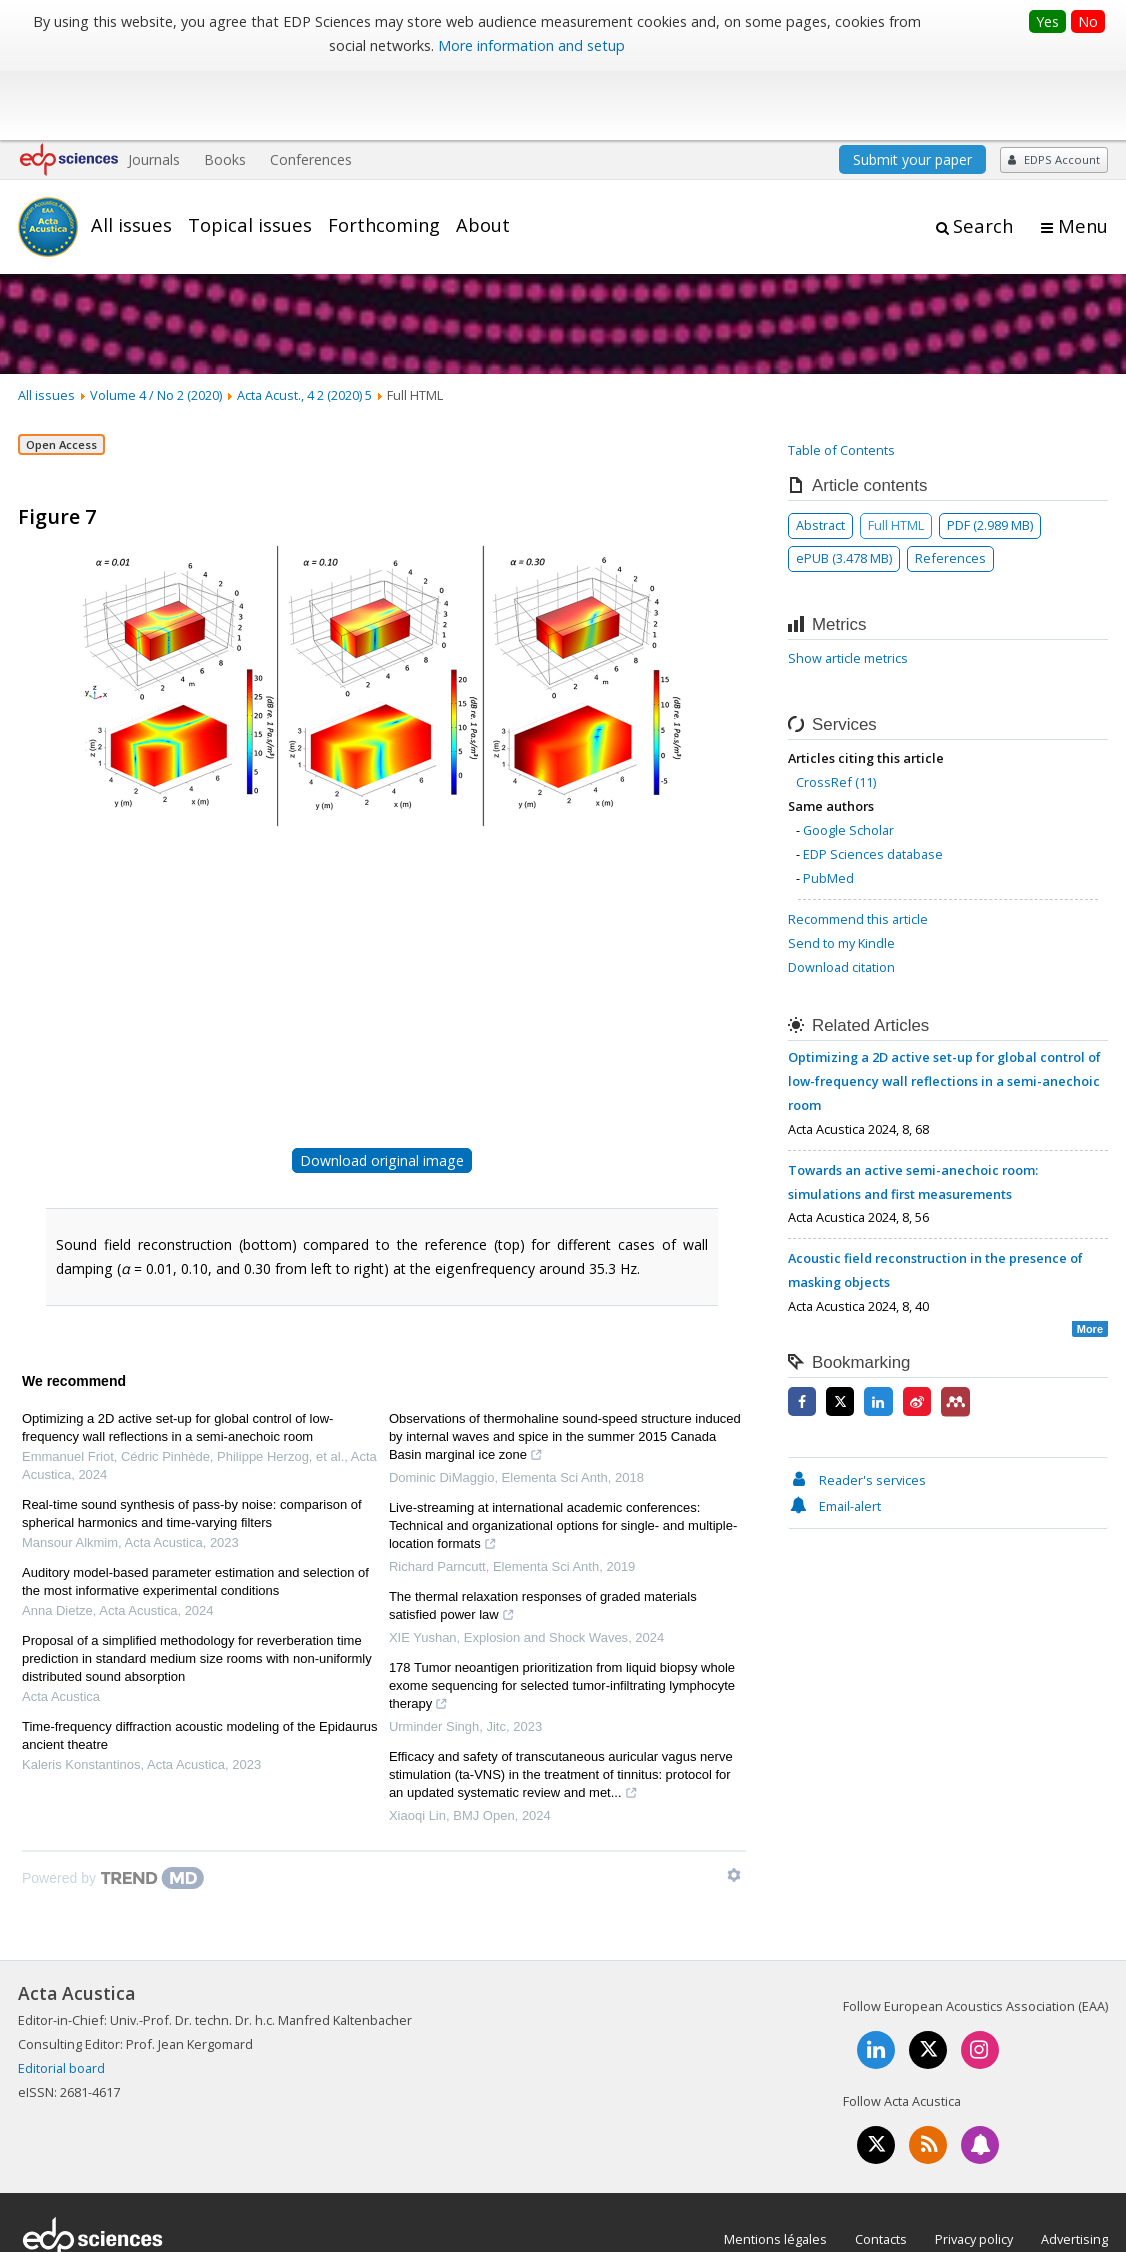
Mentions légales (775, 2167)
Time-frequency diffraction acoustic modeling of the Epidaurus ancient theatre (200, 1663)
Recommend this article (858, 847)
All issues (131, 153)
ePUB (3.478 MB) (844, 486)
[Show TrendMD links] (734, 1803)
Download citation (841, 895)
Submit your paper (912, 87)
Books (225, 87)
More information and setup (531, 45)
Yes (1047, 21)
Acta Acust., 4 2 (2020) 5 (304, 323)
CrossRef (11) (836, 711)
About (483, 153)
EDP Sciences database (873, 782)
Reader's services (857, 1408)
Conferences (311, 87)
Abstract (820, 453)
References (950, 486)
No (1088, 21)
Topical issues (250, 153)
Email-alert (834, 1434)
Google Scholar (848, 758)
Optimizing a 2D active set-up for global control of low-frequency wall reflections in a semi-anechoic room (177, 1355)
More (1090, 1257)
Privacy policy (974, 2167)
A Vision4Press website (1048, 2225)
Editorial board (61, 1997)
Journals (154, 87)
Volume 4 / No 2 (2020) (156, 323)
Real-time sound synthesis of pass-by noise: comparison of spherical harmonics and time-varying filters (192, 1441)
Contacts (881, 2167)
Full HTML (896, 453)
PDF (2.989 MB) (990, 453)
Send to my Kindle (841, 871)
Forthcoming (384, 153)
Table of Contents (841, 378)
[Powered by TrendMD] (113, 1806)
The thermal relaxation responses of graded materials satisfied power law (543, 1536)
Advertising (1074, 2167)
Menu (1083, 154)
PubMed (828, 806)
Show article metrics (848, 587)
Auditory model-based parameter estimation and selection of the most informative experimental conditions (195, 1509)
